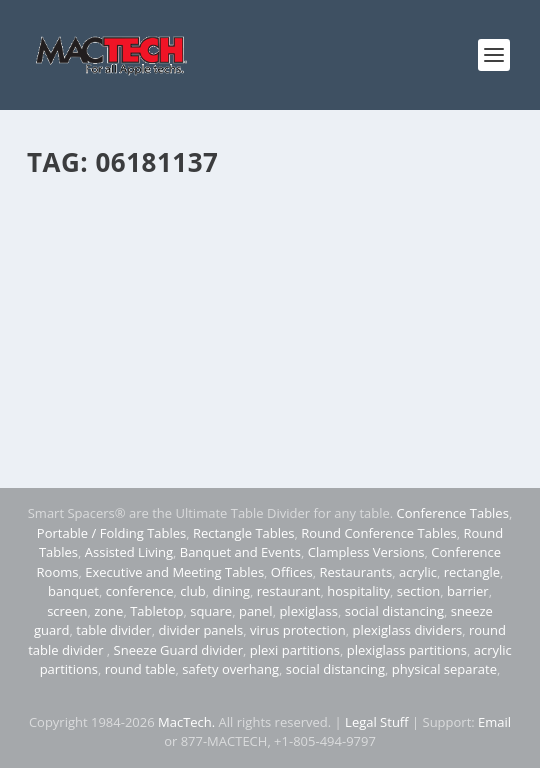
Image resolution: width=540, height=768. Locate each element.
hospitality (358, 591)
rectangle (472, 572)
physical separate (444, 669)
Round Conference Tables (378, 533)
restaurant (289, 591)
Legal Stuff (377, 722)
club (192, 591)
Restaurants (355, 572)
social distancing (394, 611)
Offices (292, 572)
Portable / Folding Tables (111, 533)
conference (140, 591)
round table (140, 669)
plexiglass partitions (407, 650)
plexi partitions (295, 650)
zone (108, 611)
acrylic (418, 572)
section (418, 591)
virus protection (298, 630)
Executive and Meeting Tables (174, 572)
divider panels (200, 630)
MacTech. (186, 722)
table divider (113, 630)
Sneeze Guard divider (178, 650)
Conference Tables (453, 513)
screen (67, 611)
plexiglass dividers (407, 630)
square (211, 611)
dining (231, 591)
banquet (73, 591)
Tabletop (156, 611)
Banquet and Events (240, 552)
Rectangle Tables (244, 533)
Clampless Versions (366, 552)
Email (494, 722)
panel (256, 611)
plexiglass (308, 611)
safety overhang (230, 669)
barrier (468, 591)
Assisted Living (129, 552)
